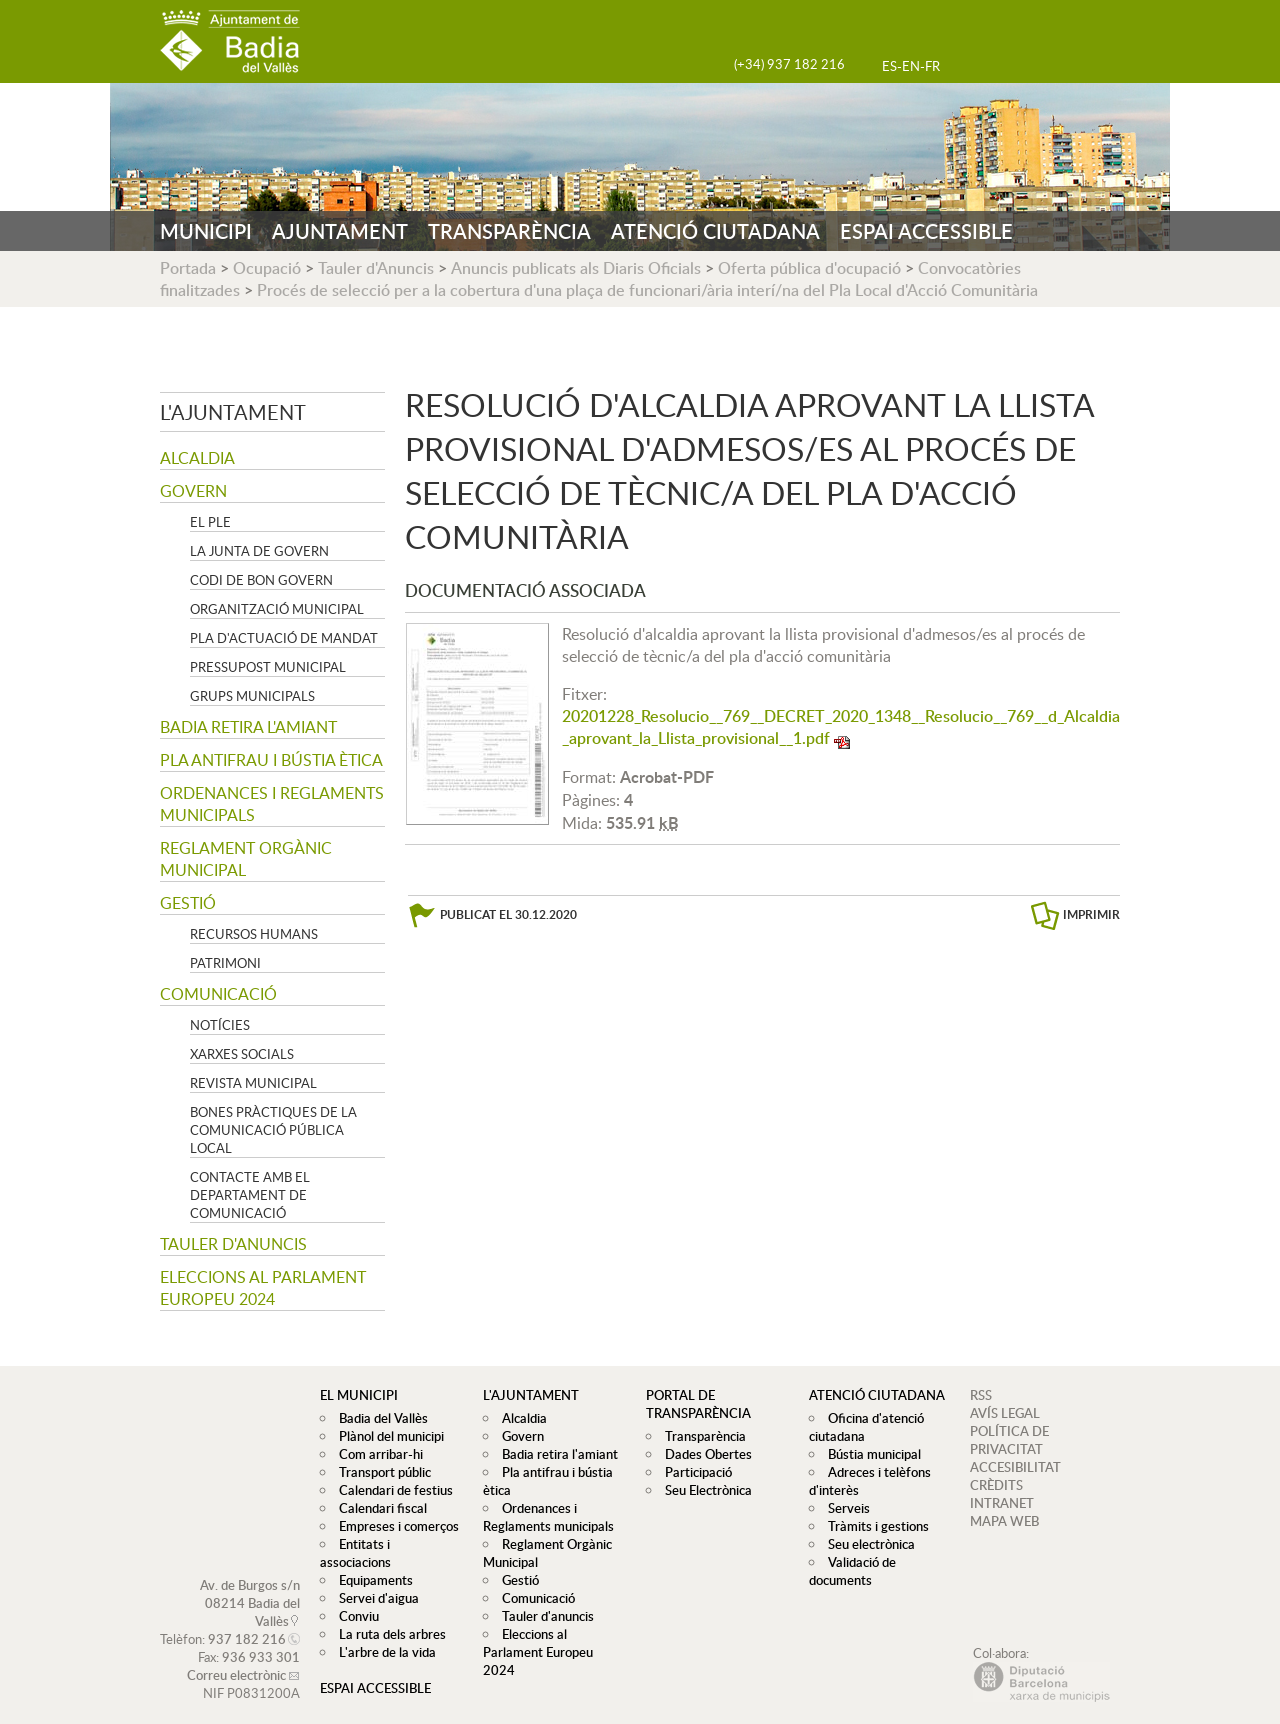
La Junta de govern (259, 551)
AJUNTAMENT (340, 231)
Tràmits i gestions (873, 1526)
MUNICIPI (206, 231)
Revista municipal (253, 1083)
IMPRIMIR (1091, 914)
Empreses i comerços (394, 1526)
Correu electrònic (236, 1657)
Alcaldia (197, 458)
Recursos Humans (254, 934)
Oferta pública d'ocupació (809, 268)
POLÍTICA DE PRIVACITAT (1009, 1440)
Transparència (700, 1436)
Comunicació (218, 994)
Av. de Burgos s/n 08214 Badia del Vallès (250, 1585)
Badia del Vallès (378, 1418)
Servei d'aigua (374, 1580)
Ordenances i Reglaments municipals (272, 804)
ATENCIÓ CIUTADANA (715, 231)
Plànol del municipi (386, 1436)
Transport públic (380, 1472)
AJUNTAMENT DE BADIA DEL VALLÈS (230, 41)
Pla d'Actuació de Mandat (284, 638)
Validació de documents (850, 1571)
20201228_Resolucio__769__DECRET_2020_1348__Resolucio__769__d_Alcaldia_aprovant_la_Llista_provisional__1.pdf (841, 727)
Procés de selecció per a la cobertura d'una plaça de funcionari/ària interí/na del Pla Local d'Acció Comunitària (647, 290)
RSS (981, 1395)
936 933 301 (261, 1639)
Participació (693, 1472)
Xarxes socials (242, 1054)
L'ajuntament (233, 412)
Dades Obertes (703, 1454)
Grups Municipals (252, 696)
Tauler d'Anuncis (376, 268)
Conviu (354, 1598)
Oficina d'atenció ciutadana (864, 1427)
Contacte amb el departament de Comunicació (250, 1195)
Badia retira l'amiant (248, 727)
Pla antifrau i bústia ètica (271, 760)
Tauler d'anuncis (233, 1244)
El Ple (210, 522)
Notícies (220, 1025)
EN (911, 66)
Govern (193, 491)
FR (932, 66)
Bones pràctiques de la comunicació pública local (273, 1130)
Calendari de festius (391, 1490)
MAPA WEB (1004, 1521)
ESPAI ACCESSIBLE (926, 231)
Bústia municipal (869, 1454)
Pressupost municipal (268, 667)
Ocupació (267, 268)
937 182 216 (247, 1621)
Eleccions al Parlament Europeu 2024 (263, 1288)
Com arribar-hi (376, 1454)
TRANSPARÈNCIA (509, 231)
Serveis (844, 1508)
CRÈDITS (996, 1485)
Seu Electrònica (703, 1490)
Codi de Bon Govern (261, 580)
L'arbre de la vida (382, 1634)
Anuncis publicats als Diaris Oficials (576, 268)
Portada (188, 268)
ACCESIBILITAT (1015, 1467)
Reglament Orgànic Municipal (246, 859)
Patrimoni (225, 963)
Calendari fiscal (378, 1508)
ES (889, 66)
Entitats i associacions (396, 1544)
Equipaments (371, 1562)
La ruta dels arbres (387, 1616)
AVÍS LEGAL (1005, 1413)
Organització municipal (277, 609)
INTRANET (1002, 1503)
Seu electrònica (866, 1544)
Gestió (188, 903)
